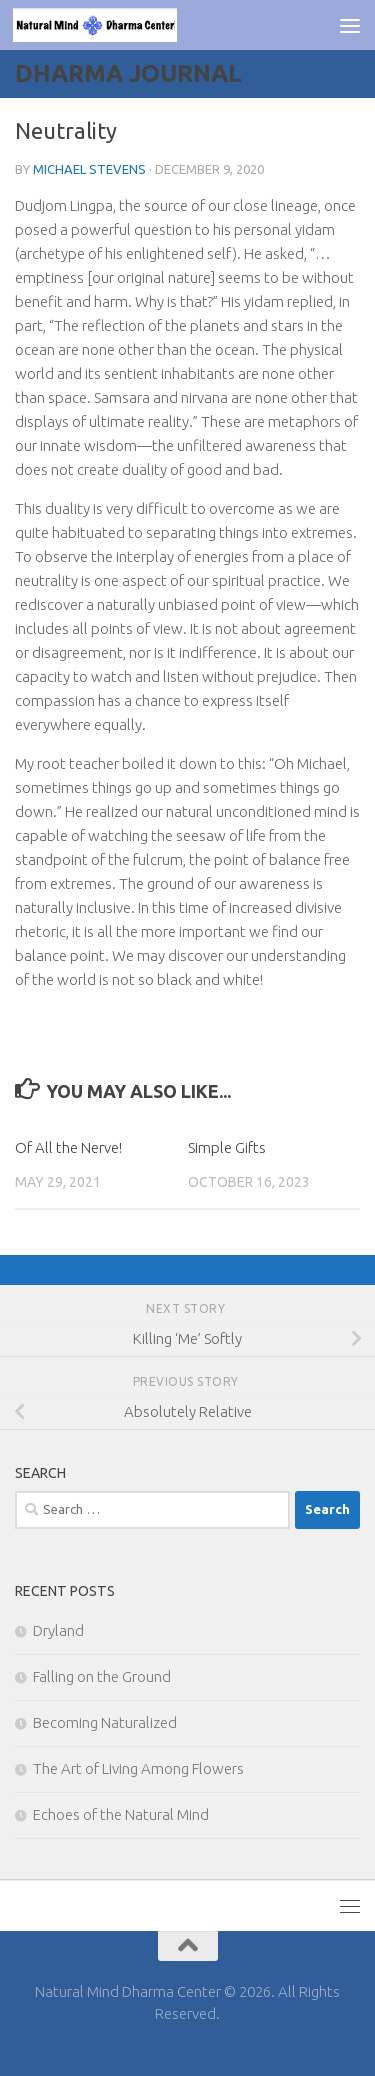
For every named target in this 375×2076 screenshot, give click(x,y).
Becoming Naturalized (105, 1722)
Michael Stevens (89, 169)
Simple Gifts (227, 1147)
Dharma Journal (128, 73)
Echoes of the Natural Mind (121, 1814)
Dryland (58, 1630)
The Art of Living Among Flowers (138, 1768)
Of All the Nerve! (68, 1147)
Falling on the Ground (102, 1676)
